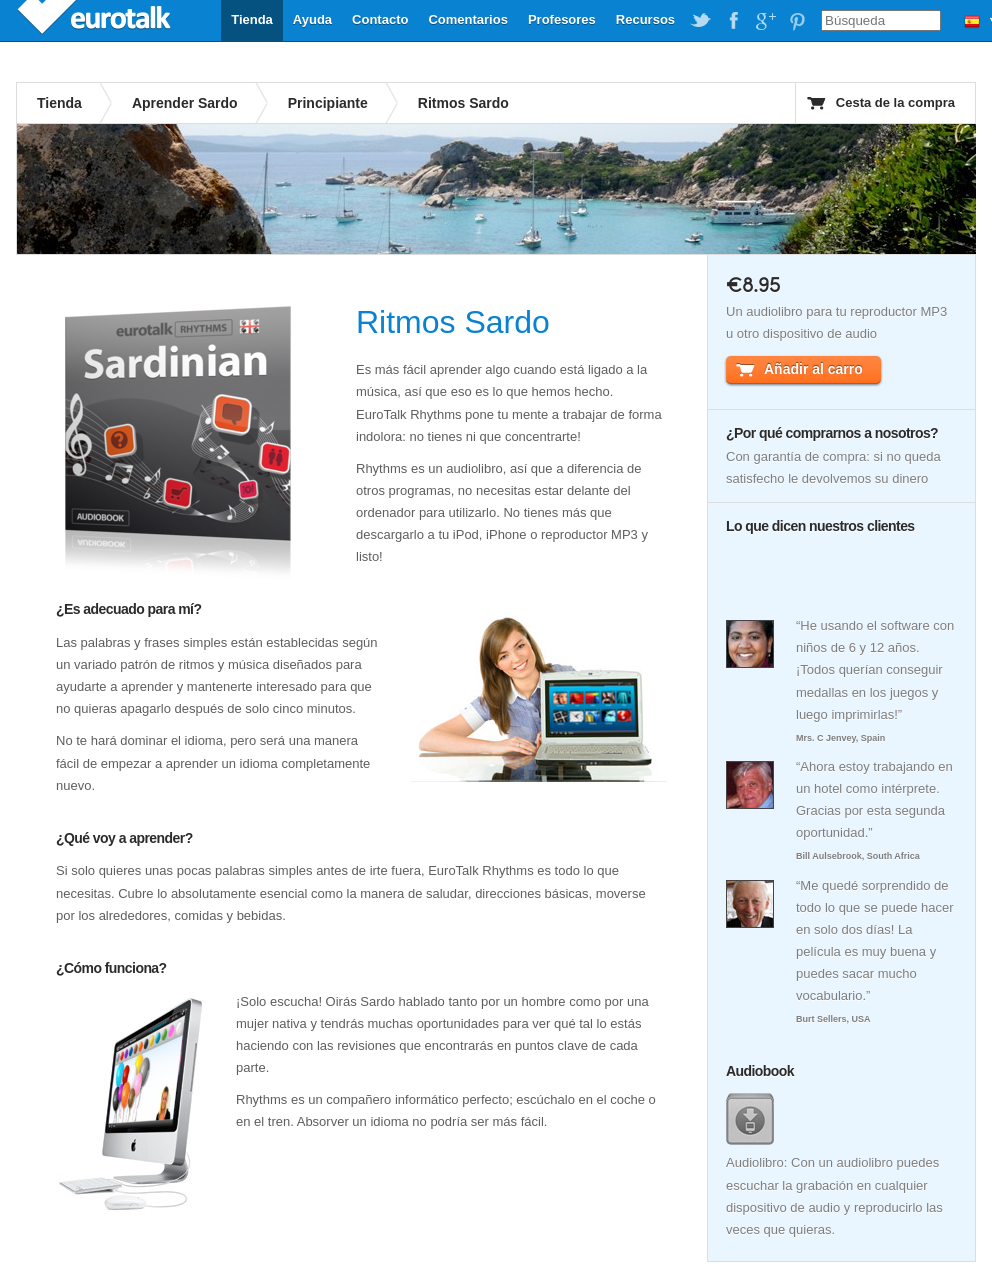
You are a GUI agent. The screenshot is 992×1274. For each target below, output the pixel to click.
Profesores (562, 19)
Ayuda (312, 19)
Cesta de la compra (895, 102)
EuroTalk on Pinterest (797, 21)
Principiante (328, 103)
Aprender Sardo (185, 103)
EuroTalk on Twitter (701, 21)
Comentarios (467, 19)
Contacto (380, 19)
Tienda (252, 19)
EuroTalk (96, 20)
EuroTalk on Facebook (733, 21)
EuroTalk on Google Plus (765, 21)
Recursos (645, 19)
